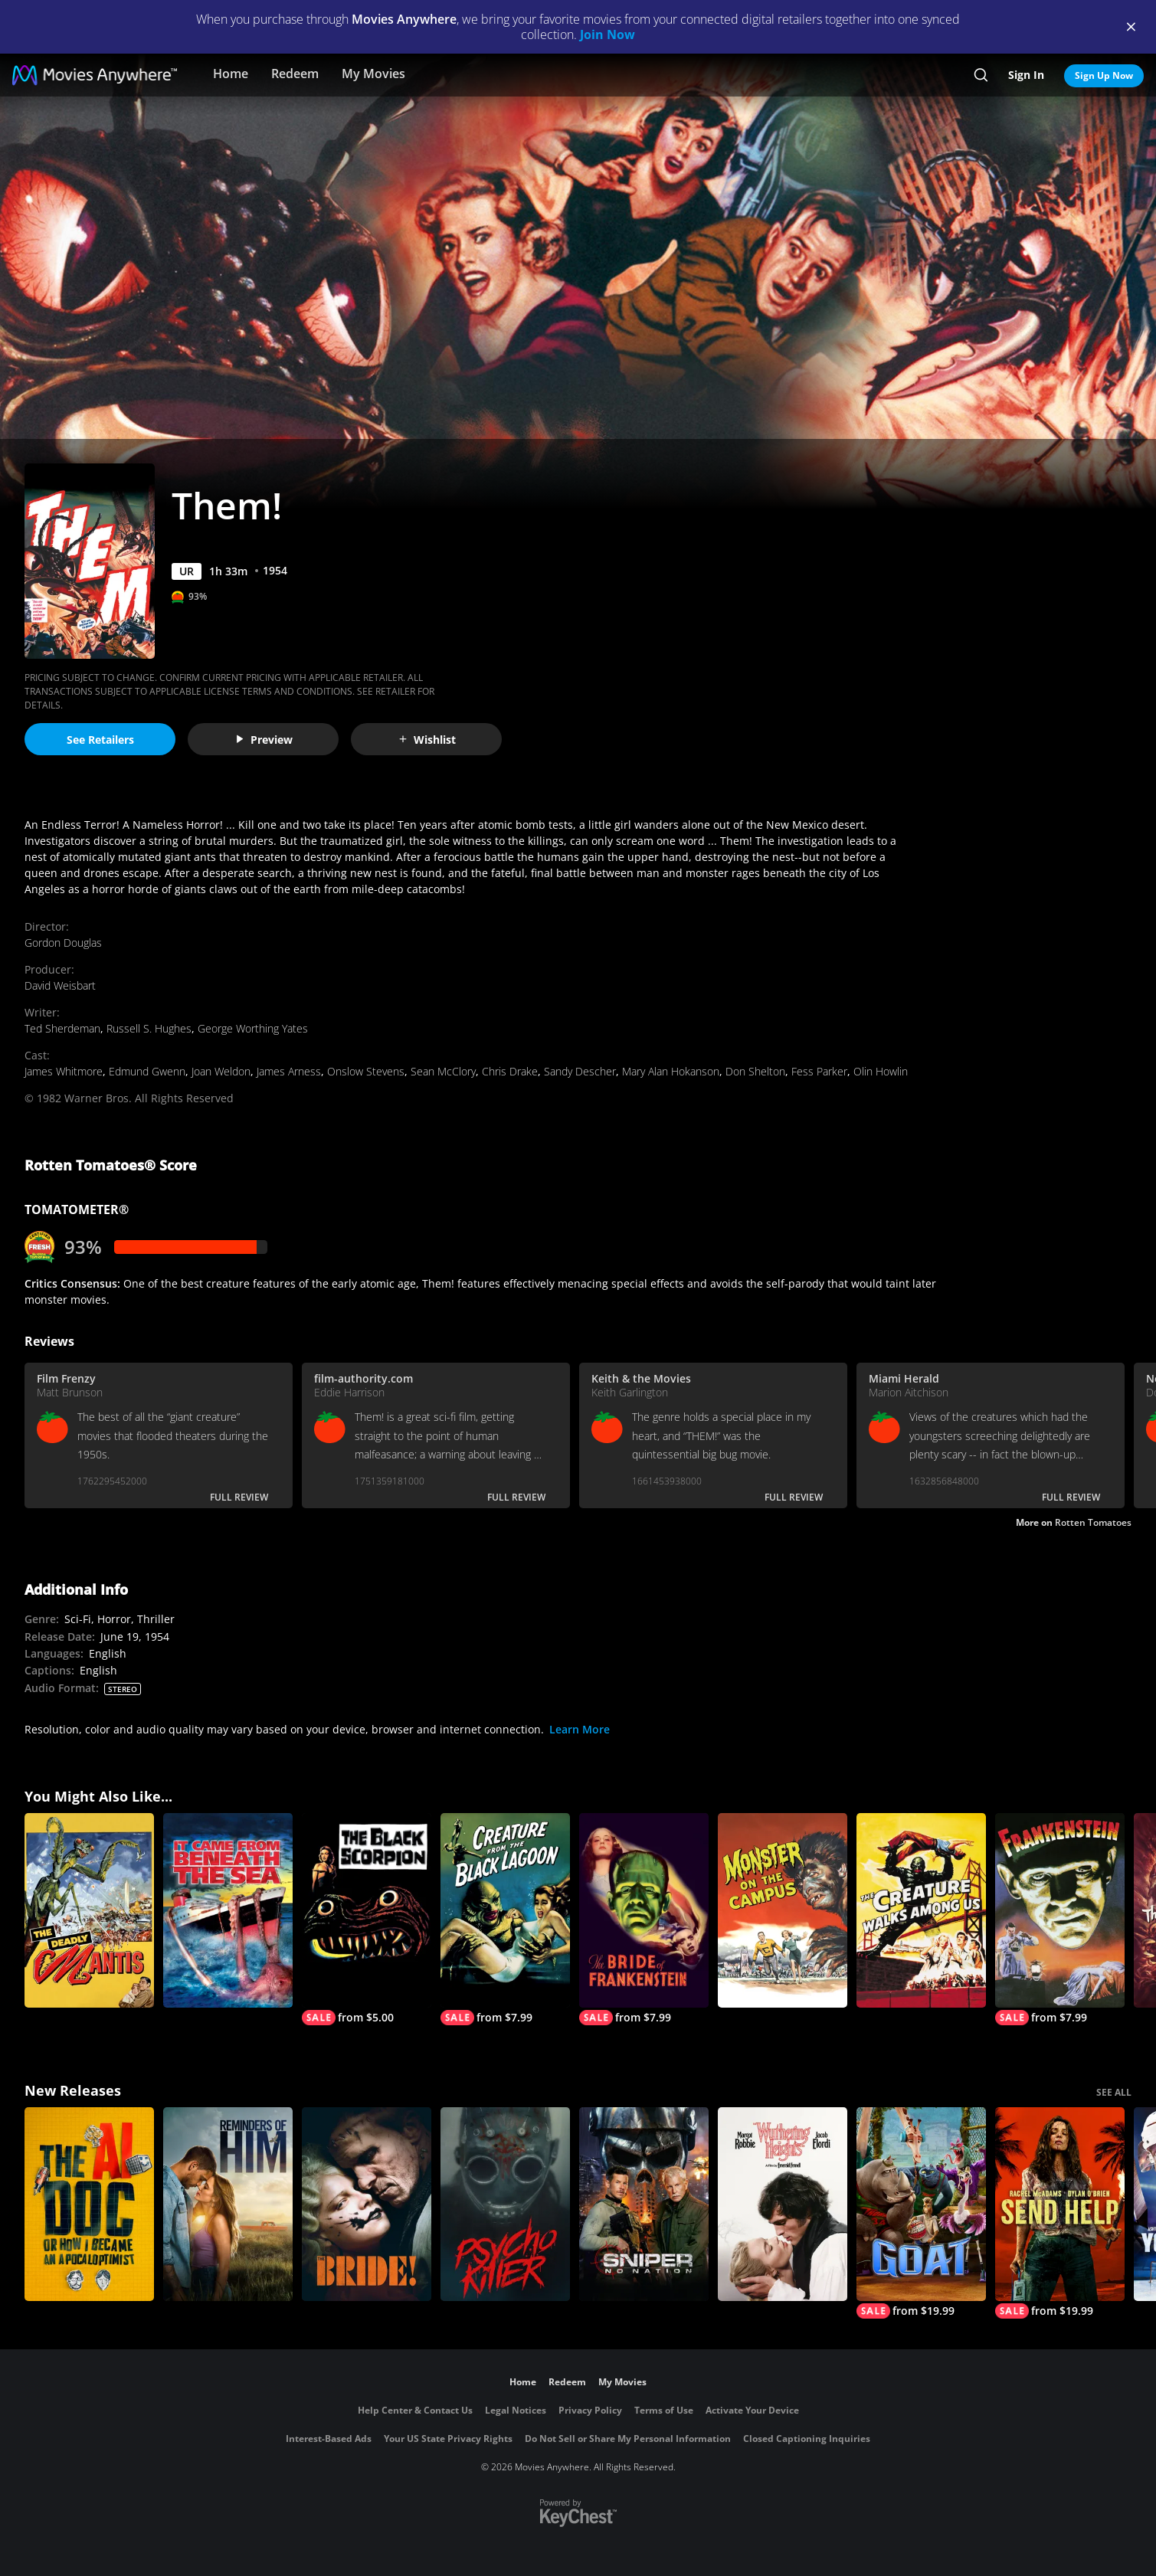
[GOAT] (921, 2213)
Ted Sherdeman (62, 1028)
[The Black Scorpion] (366, 1919)
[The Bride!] (366, 2204)
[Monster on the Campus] (782, 1910)
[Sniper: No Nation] (644, 2204)
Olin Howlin (880, 1071)
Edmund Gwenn (147, 1071)
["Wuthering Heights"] (782, 2204)
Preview (263, 739)
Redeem (295, 73)
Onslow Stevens (365, 1071)
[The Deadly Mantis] (89, 1910)
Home (230, 73)
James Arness (289, 1071)
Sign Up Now (1104, 75)
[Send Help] (1060, 2213)
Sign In (1026, 74)
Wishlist (427, 739)
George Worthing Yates (253, 1028)
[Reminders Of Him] (228, 2204)
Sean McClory (443, 1071)
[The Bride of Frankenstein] (644, 1919)
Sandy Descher (580, 1071)
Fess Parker (819, 1071)
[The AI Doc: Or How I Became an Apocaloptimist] (89, 2204)
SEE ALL (1113, 2092)
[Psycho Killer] (505, 2204)
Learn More (579, 1729)
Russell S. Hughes (149, 1028)
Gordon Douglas (63, 942)
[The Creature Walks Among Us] (921, 1910)
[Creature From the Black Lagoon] (505, 1919)
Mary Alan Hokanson (670, 1071)
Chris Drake (510, 1071)
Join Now (607, 34)
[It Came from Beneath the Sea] (228, 1910)
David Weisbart (60, 985)
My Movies (373, 73)
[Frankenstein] (1060, 1919)
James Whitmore (64, 1071)
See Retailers (100, 739)
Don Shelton (755, 1071)
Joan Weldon (221, 1071)
